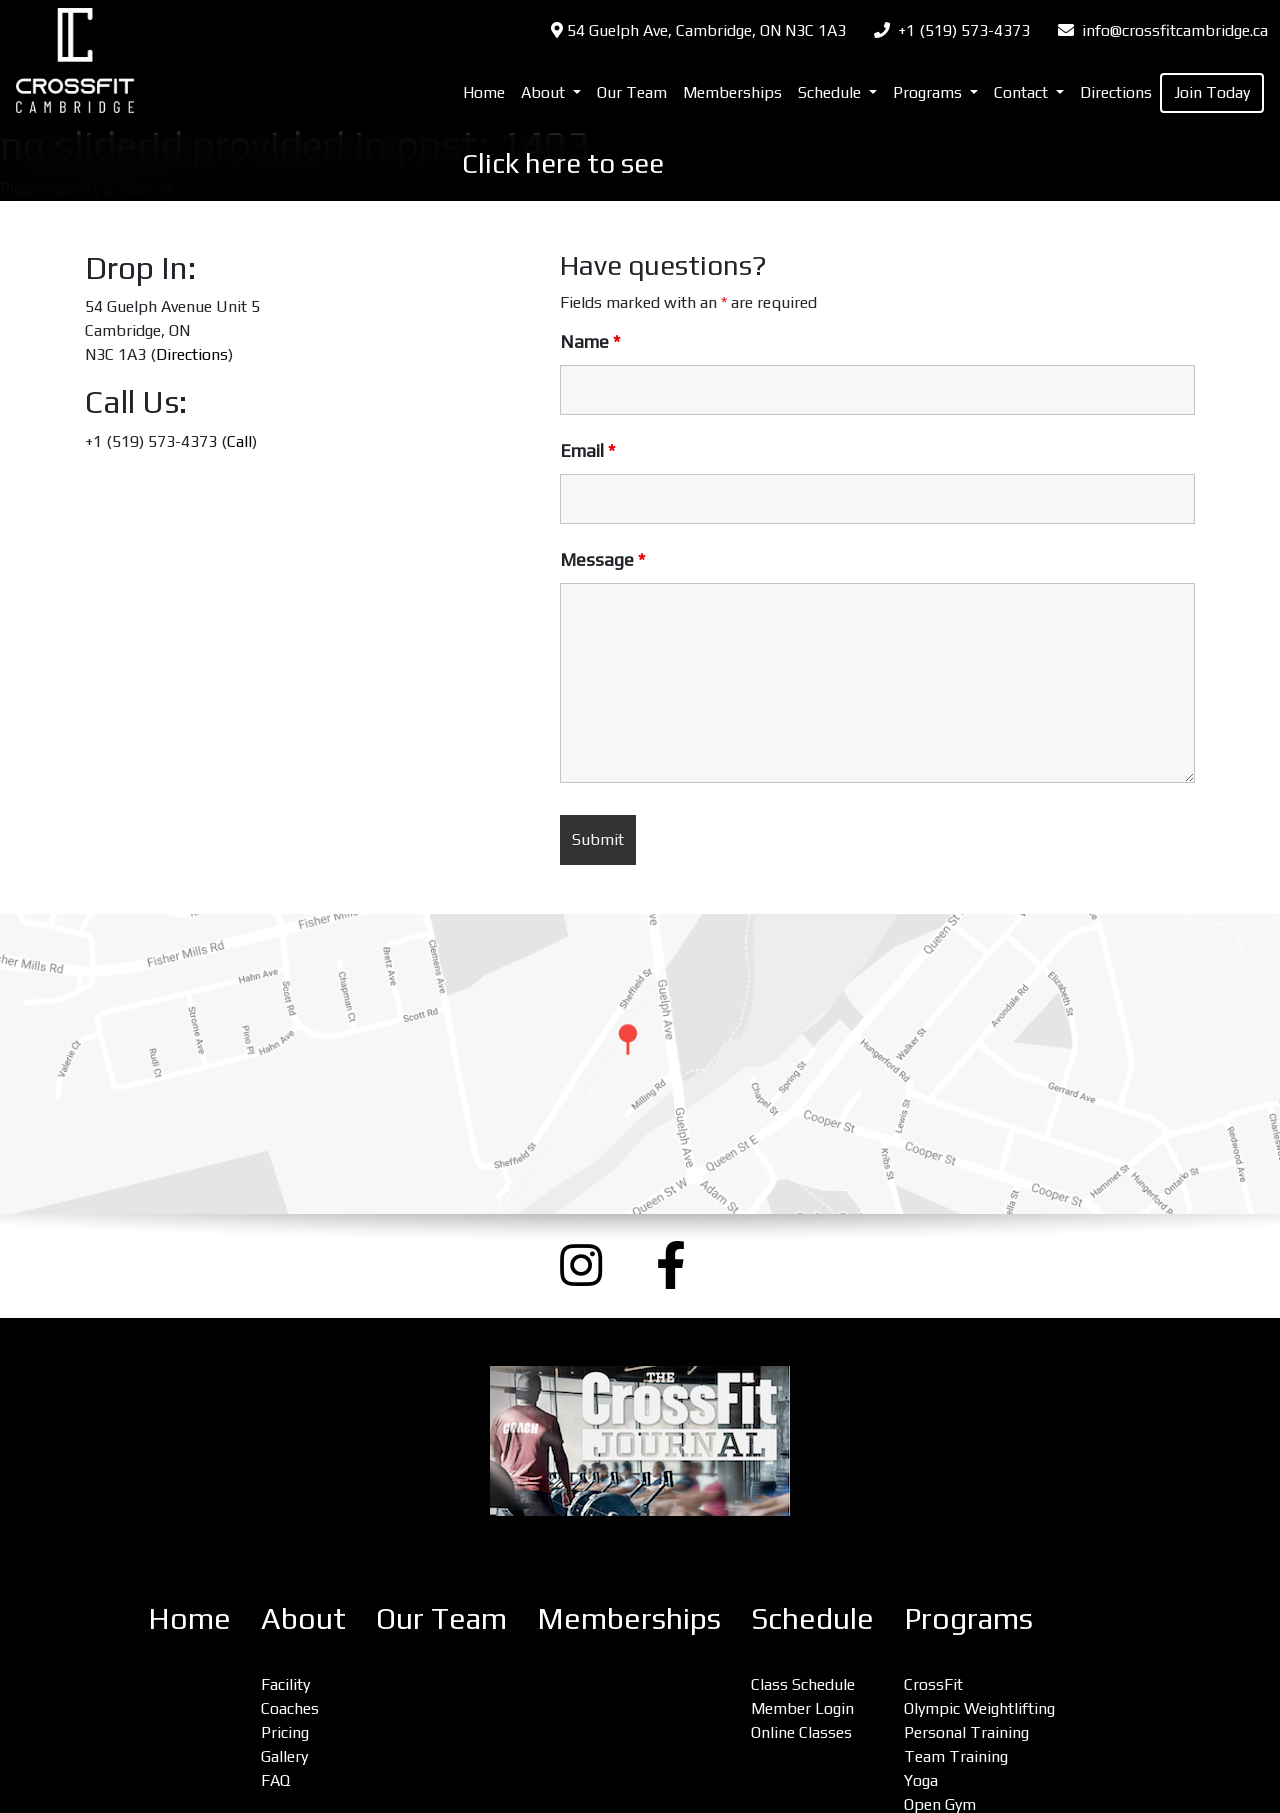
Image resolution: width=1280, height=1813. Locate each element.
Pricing (285, 1732)
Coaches (290, 1708)
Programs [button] (929, 92)
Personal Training (966, 1732)
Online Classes (801, 1732)
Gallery (284, 1756)
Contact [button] (1023, 92)
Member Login (802, 1708)
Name (590, 342)
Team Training (956, 1756)
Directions (1116, 92)
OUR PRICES (744, 163)
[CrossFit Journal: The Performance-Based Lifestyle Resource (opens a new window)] (640, 1441)
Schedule (812, 1618)
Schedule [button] (831, 92)
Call (239, 441)
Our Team (632, 92)
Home (484, 92)
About (303, 1618)
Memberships (732, 92)
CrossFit (933, 1684)
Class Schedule (803, 1684)
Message (602, 560)
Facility (285, 1684)
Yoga (921, 1780)
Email (587, 451)
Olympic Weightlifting (979, 1708)
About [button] (545, 92)
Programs (968, 1618)
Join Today (1212, 92)
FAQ (275, 1780)
